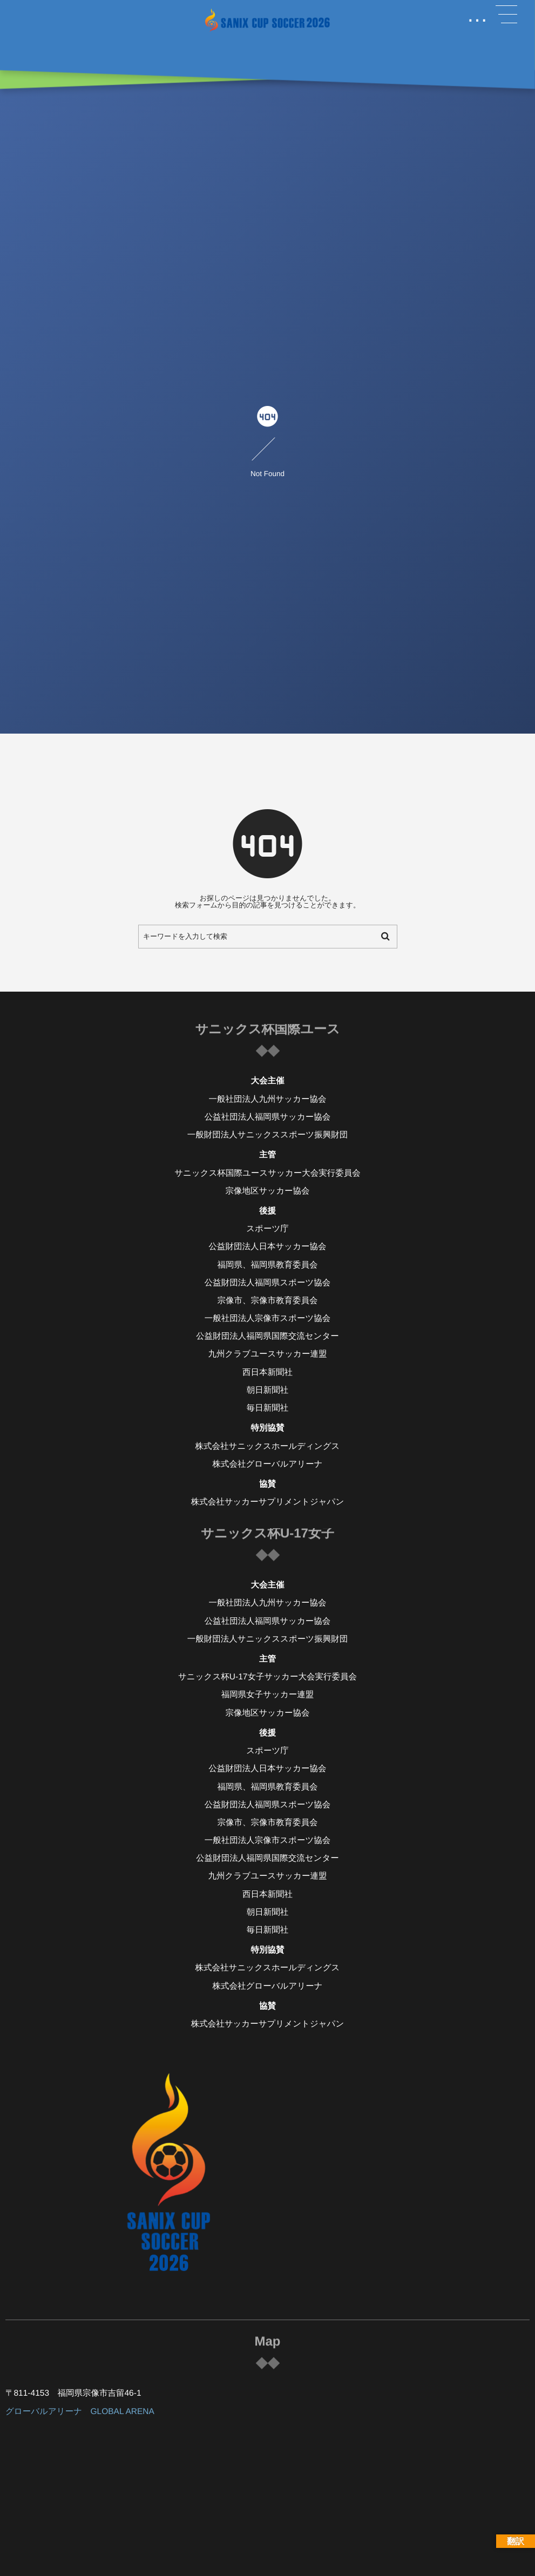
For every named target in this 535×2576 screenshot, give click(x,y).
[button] (506, 14)
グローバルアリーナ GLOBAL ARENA (79, 2411)
